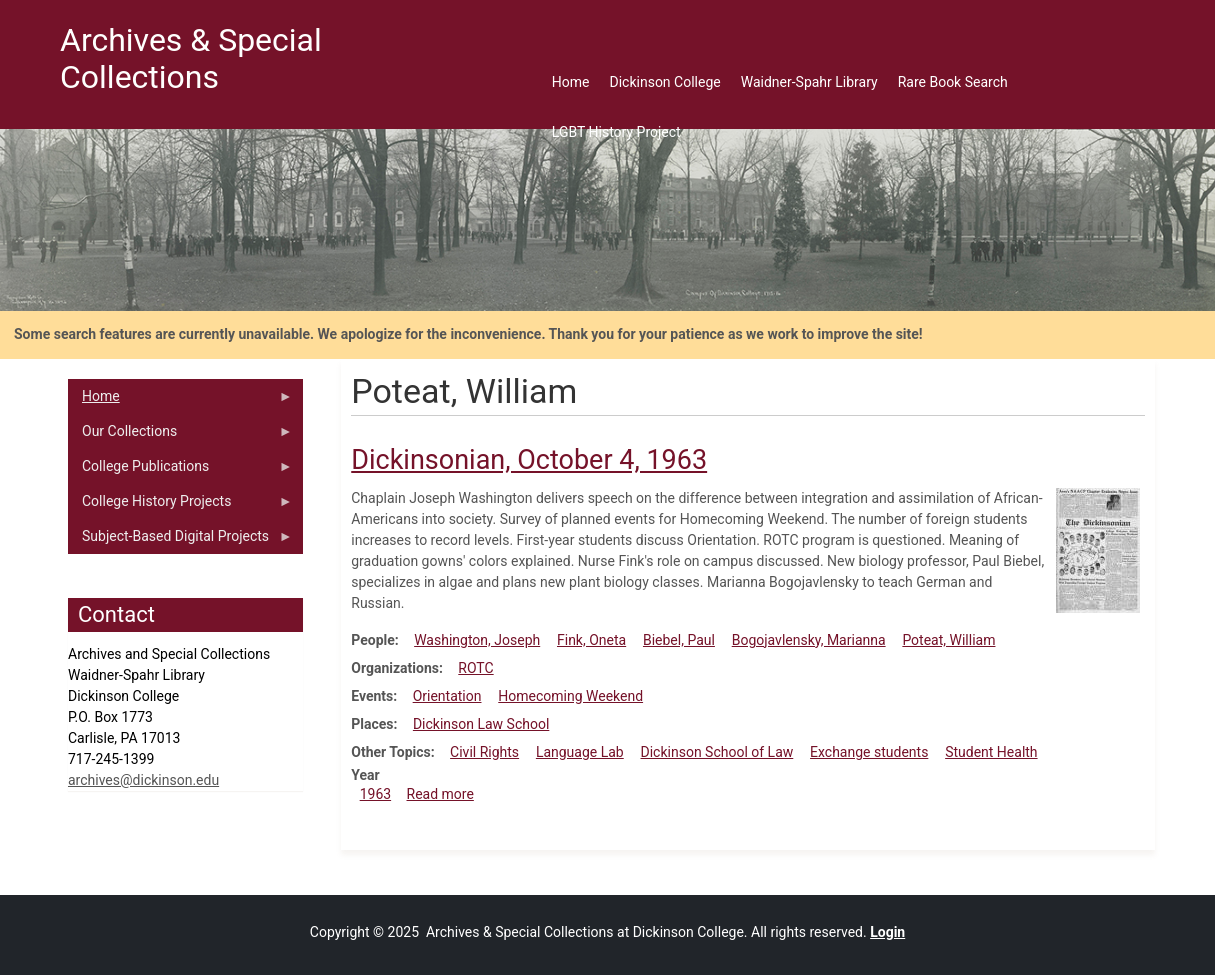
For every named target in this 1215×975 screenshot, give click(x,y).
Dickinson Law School (481, 724)
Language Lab (580, 752)
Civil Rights (484, 752)
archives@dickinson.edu (143, 780)
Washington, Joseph (477, 640)
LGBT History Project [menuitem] (616, 132)
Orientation (447, 696)
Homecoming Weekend (570, 696)
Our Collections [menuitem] (180, 436)
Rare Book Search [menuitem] (953, 82)
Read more (440, 794)
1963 (375, 794)
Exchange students (869, 752)
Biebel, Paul (679, 640)
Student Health (991, 752)
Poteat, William (948, 640)
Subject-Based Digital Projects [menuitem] (180, 541)
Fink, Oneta (591, 640)
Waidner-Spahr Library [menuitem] (809, 82)
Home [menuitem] (571, 82)
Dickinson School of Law (717, 752)
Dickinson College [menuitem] (665, 82)
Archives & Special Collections (191, 58)
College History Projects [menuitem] (180, 506)
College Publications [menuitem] (180, 471)
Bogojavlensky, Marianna (809, 640)
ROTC (475, 668)
